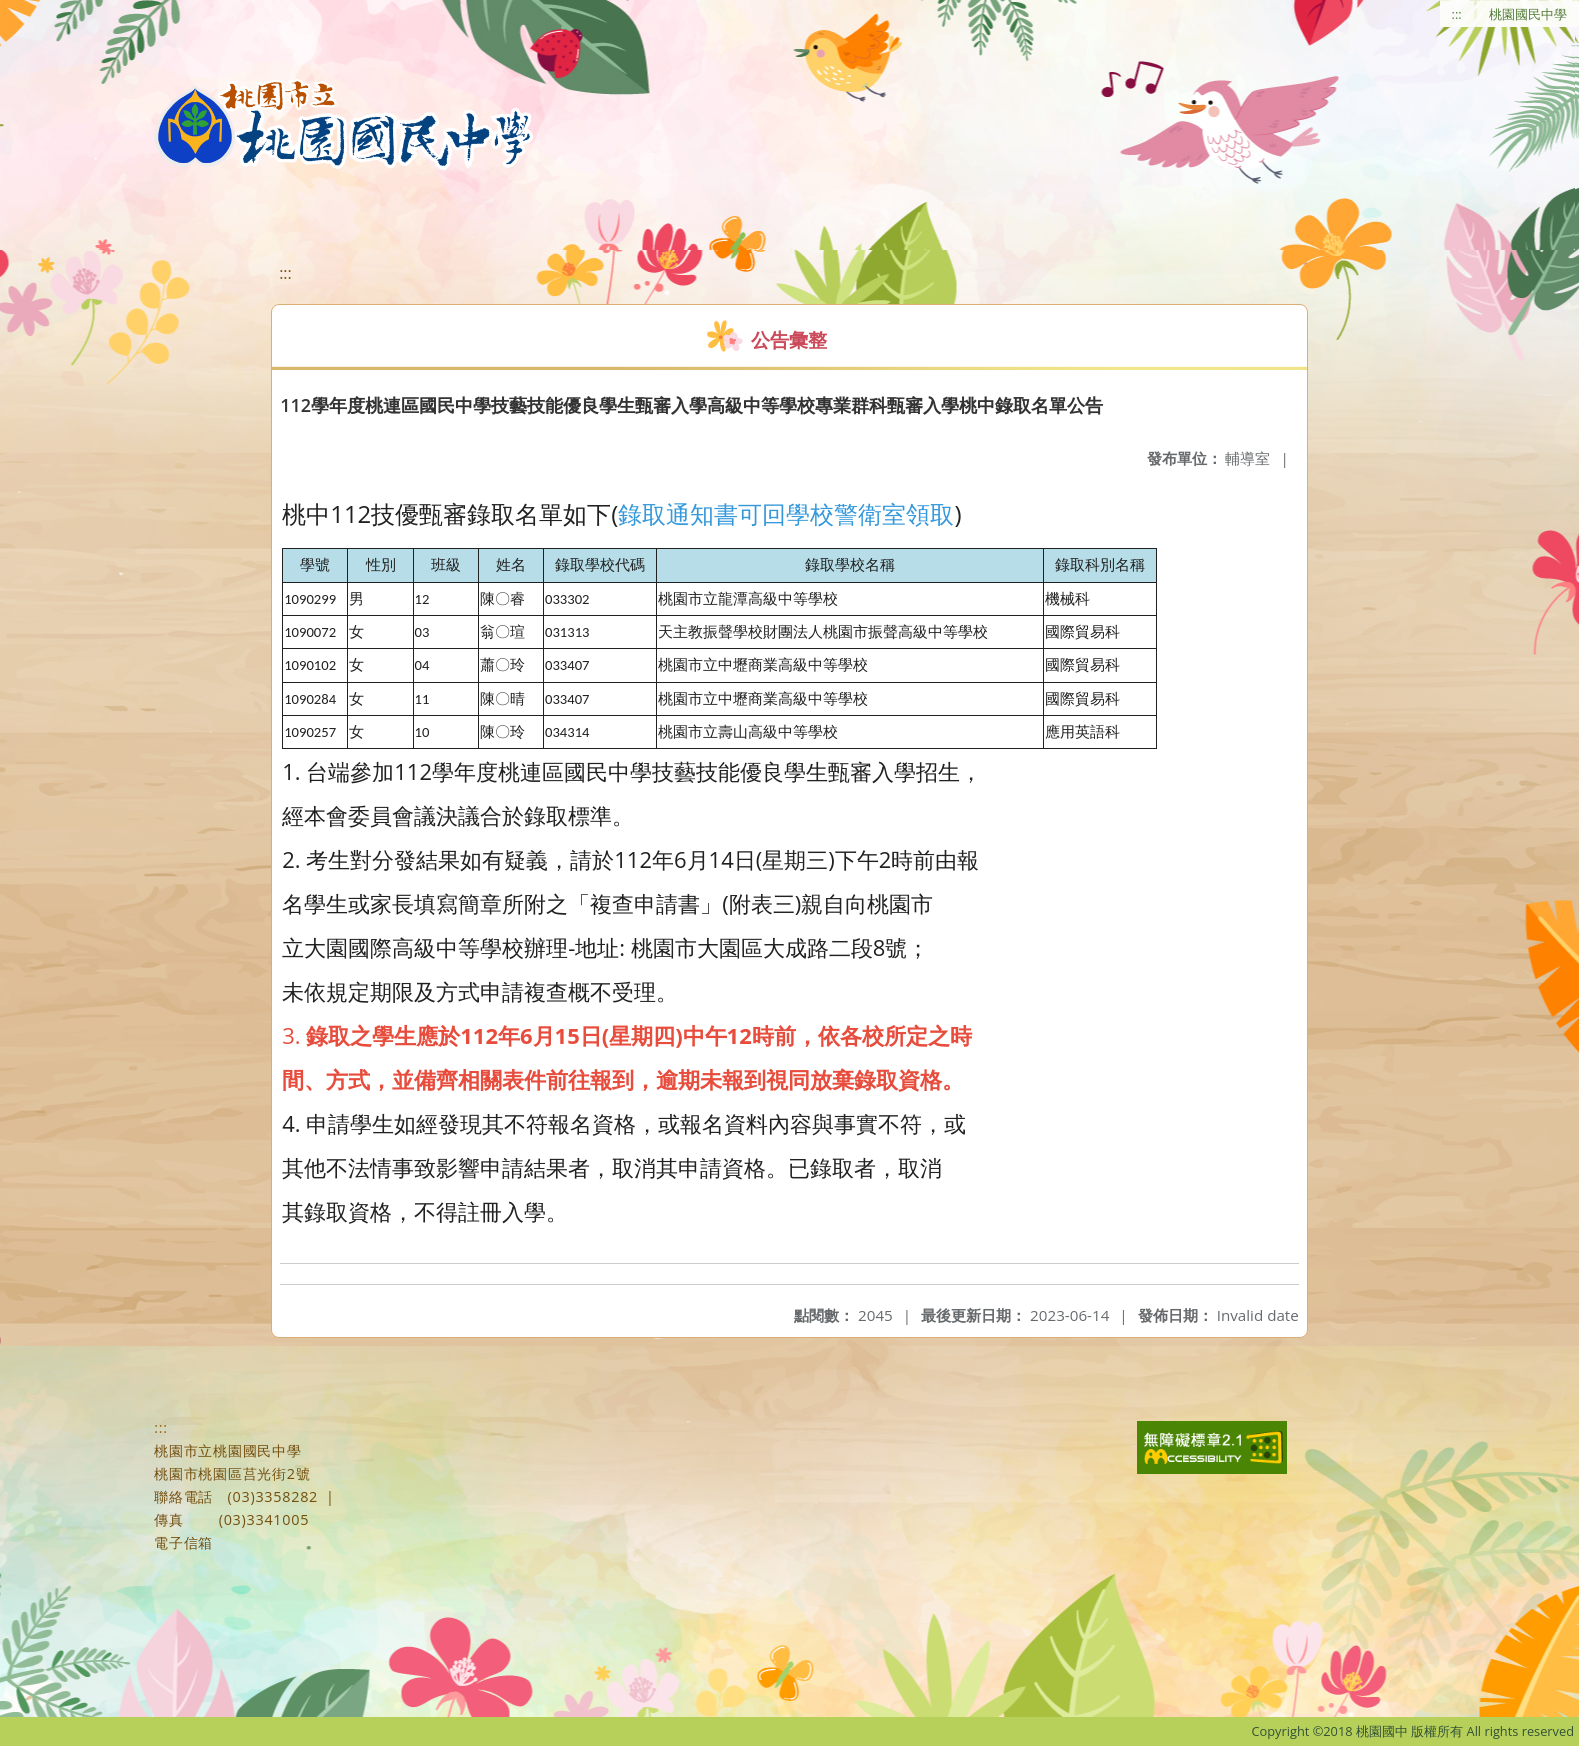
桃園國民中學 (1528, 14)
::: (1457, 14)
